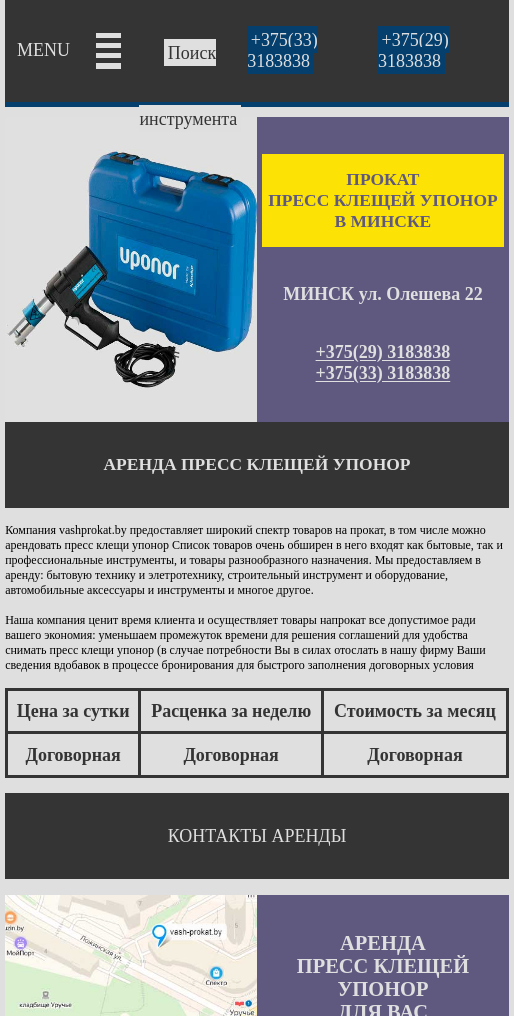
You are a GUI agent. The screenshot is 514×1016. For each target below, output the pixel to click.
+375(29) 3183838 (413, 50)
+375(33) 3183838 (282, 50)
